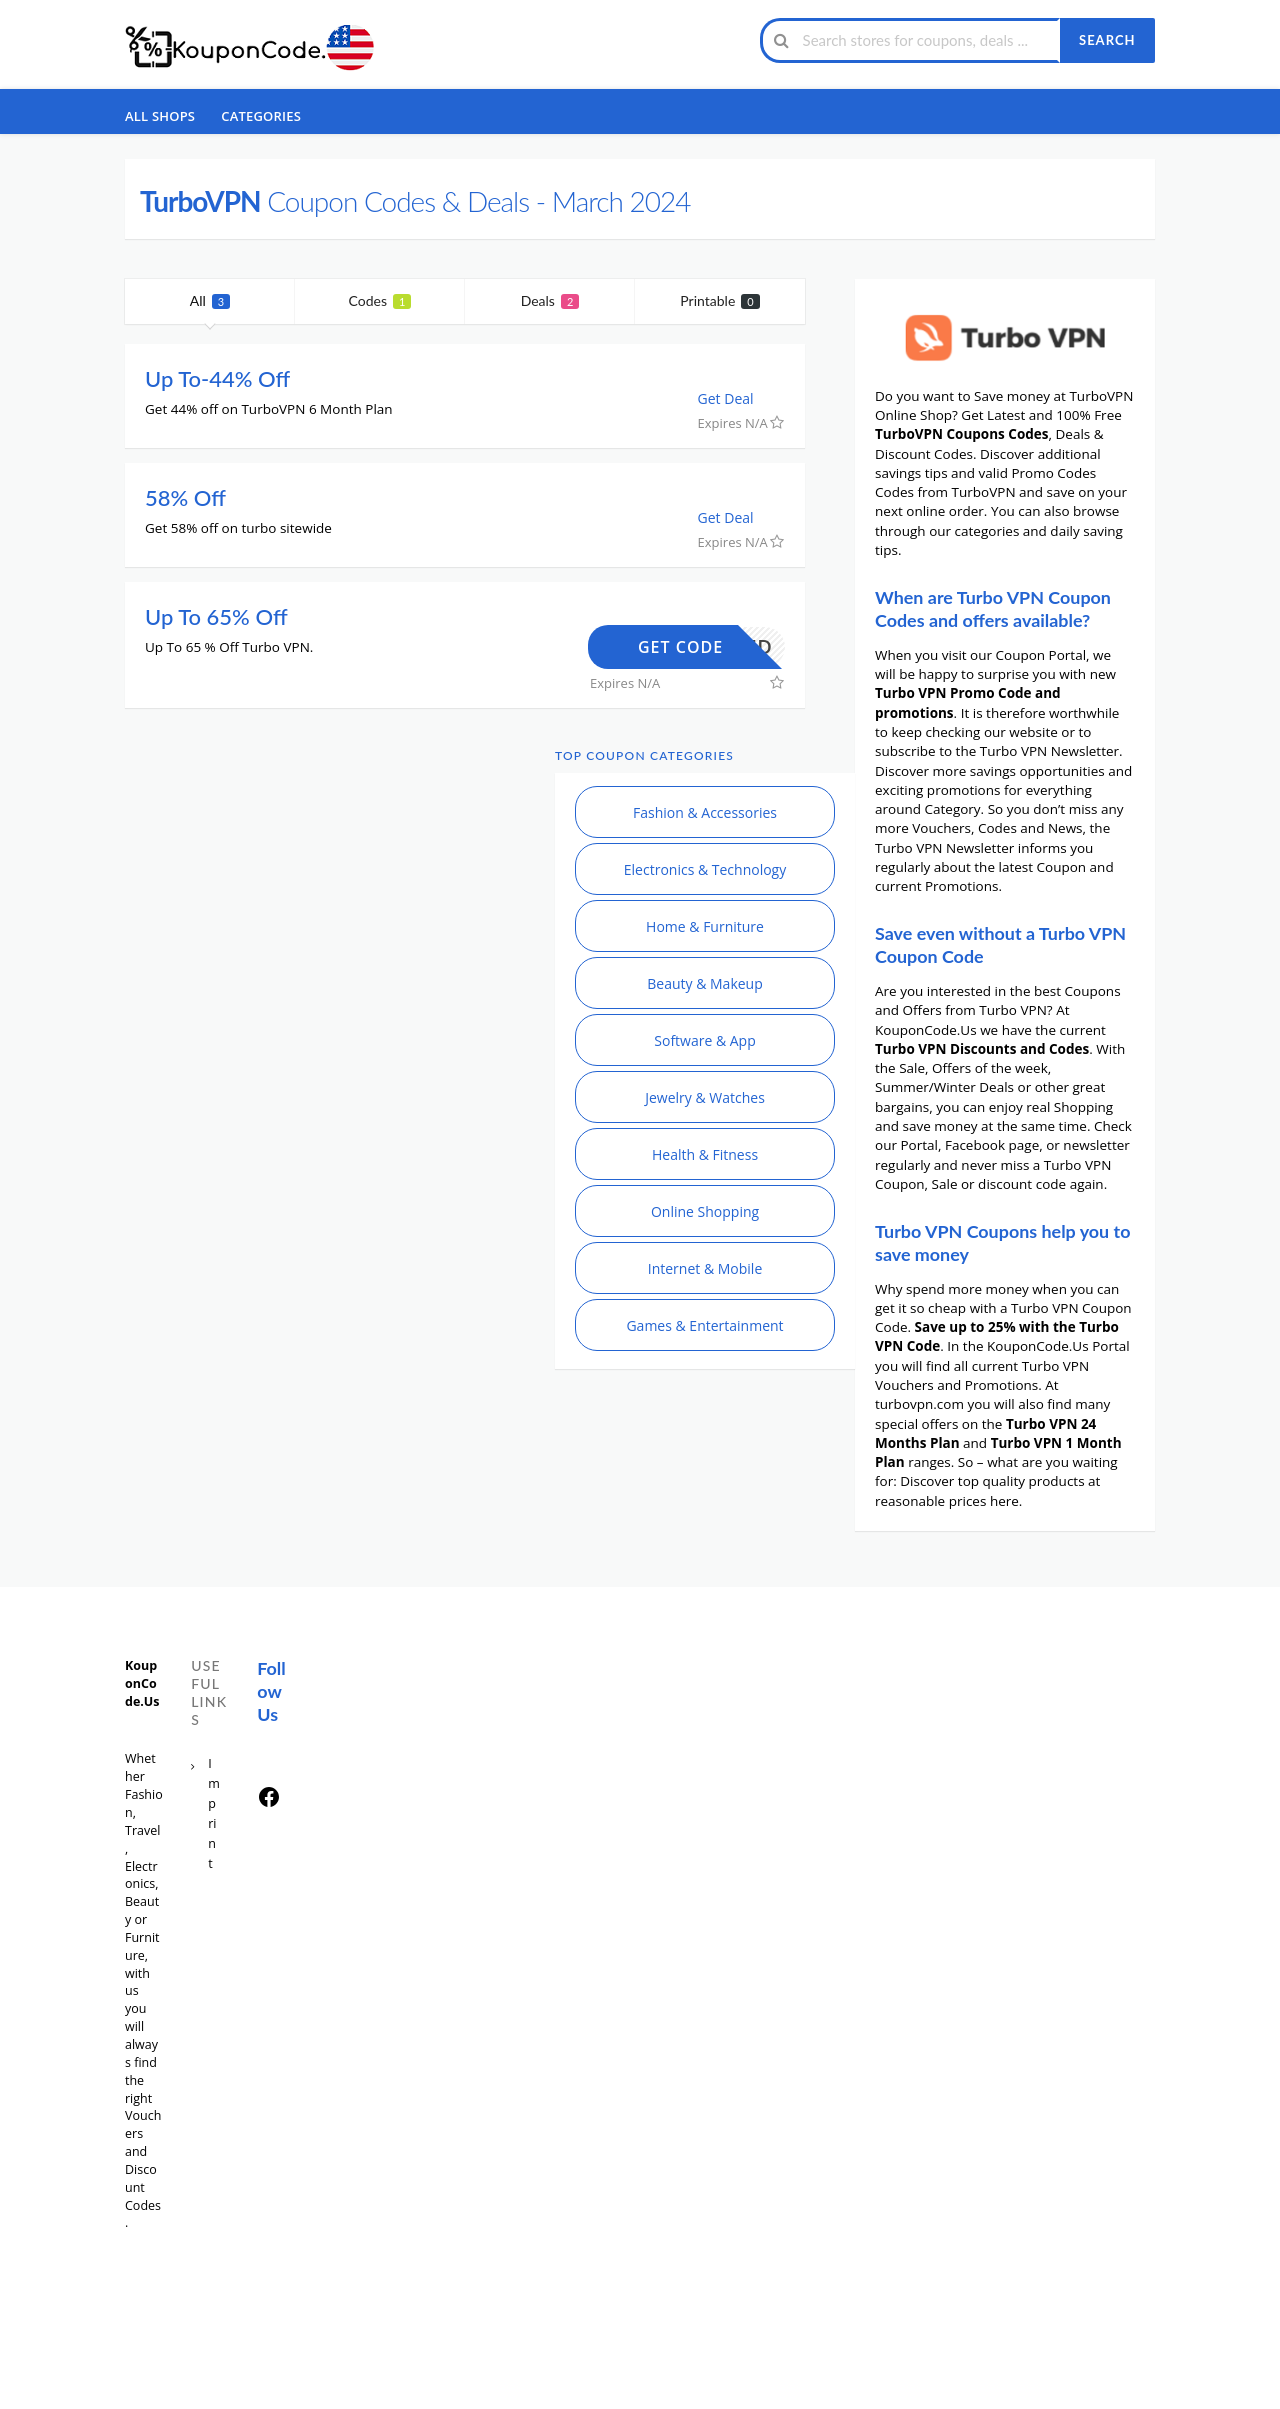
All (210, 300)
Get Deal (736, 398)
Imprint (214, 1813)
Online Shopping (705, 1211)
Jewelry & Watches (705, 1097)
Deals (550, 300)
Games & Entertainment (704, 1325)
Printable (719, 300)
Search (1107, 40)
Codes (380, 300)
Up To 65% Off (216, 616)
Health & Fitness (705, 1154)
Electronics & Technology (705, 869)
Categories (261, 116)
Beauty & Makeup (705, 983)
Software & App (704, 1040)
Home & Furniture (705, 926)
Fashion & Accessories (705, 812)
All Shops (160, 116)
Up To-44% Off (217, 378)
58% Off (185, 497)
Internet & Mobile (705, 1268)
